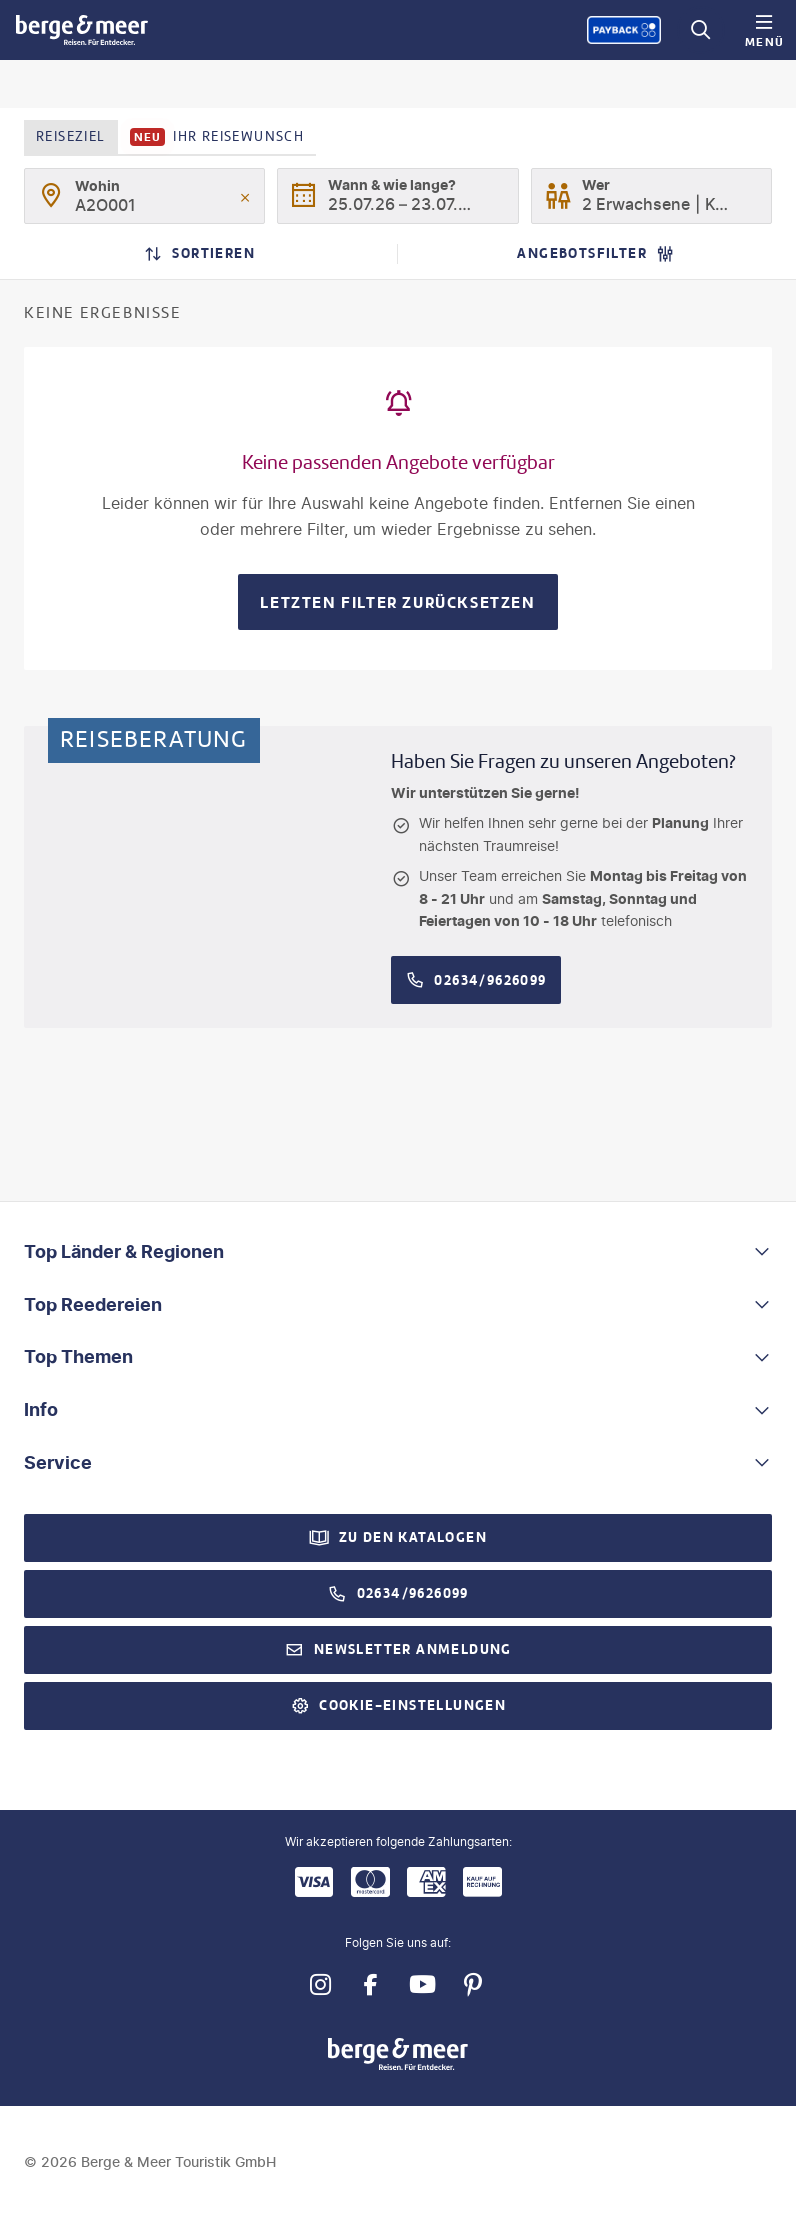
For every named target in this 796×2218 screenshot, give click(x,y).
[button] (398, 1252)
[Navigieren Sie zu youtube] (421, 1984)
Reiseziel (71, 136)
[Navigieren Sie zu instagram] (319, 1984)
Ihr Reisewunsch (217, 137)
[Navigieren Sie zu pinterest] (472, 1984)
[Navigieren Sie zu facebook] (370, 1984)
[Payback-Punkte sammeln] (624, 30)
